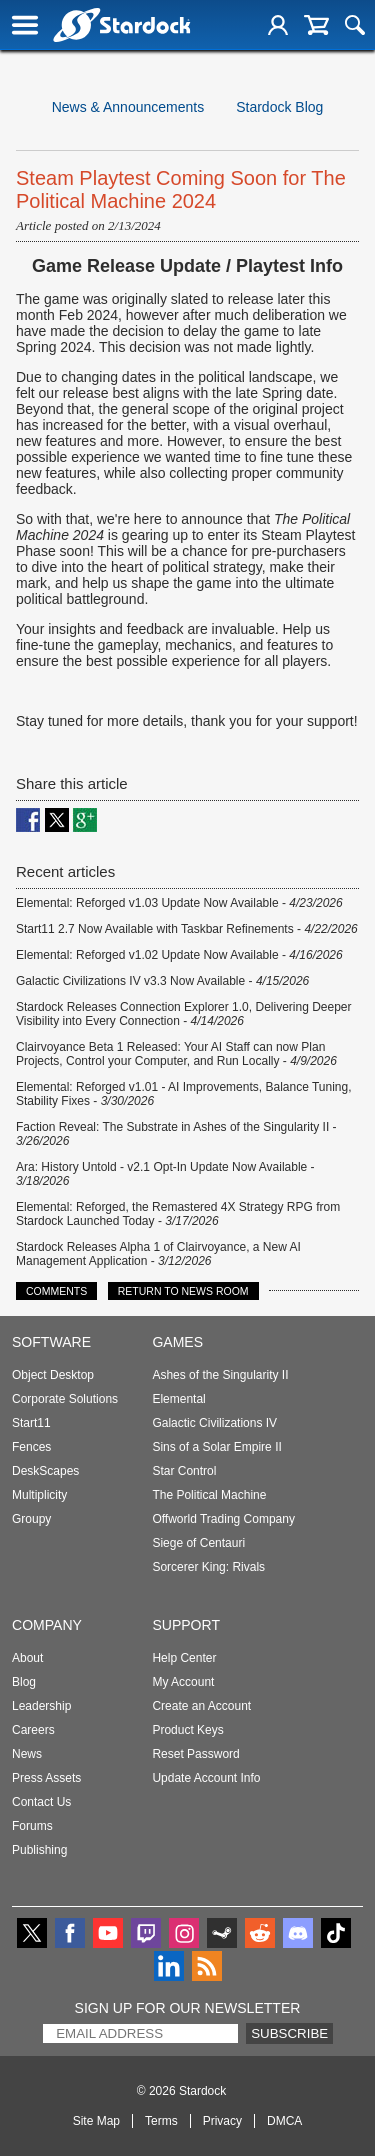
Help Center (184, 1658)
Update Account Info (206, 1778)
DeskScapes (45, 1471)
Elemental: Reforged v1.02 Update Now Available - (179, 955)
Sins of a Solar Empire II (216, 1447)
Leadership (41, 1706)
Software (51, 1342)
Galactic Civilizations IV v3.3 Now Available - (162, 981)
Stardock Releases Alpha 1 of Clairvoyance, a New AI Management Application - (158, 1254)
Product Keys (187, 1730)
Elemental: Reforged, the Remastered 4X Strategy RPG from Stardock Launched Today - (178, 1214)
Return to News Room (183, 1291)
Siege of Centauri (198, 1543)
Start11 (31, 1423)
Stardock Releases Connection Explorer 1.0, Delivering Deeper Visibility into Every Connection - (184, 1014)
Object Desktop (53, 1375)
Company (47, 1625)
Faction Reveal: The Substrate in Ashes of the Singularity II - (176, 1134)
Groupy (31, 1519)
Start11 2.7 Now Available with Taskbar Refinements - (187, 929)
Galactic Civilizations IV (214, 1423)
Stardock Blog (279, 107)
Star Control (184, 1471)
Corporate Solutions (65, 1399)
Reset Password (195, 1754)
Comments (56, 1291)
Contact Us (41, 1802)
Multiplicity (39, 1495)
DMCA (284, 2121)
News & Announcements (128, 107)
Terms (161, 2121)
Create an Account (201, 1706)
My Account (183, 1682)
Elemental (178, 1399)
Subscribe (289, 2033)
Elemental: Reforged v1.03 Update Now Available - (179, 903)
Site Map (96, 2121)
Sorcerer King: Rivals (208, 1567)
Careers (33, 1730)
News (27, 1754)
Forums (32, 1826)
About (27, 1658)
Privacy (222, 2121)
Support (186, 1625)
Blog (24, 1682)
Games (177, 1342)
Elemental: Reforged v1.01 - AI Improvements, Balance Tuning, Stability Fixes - (184, 1094)
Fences (31, 1447)
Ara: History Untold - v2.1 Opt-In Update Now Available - (165, 1174)
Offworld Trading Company (223, 1519)
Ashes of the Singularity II (220, 1375)
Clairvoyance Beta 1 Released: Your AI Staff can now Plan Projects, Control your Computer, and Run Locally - (176, 1054)
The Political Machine (209, 1495)
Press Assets (46, 1778)
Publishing (39, 1850)
